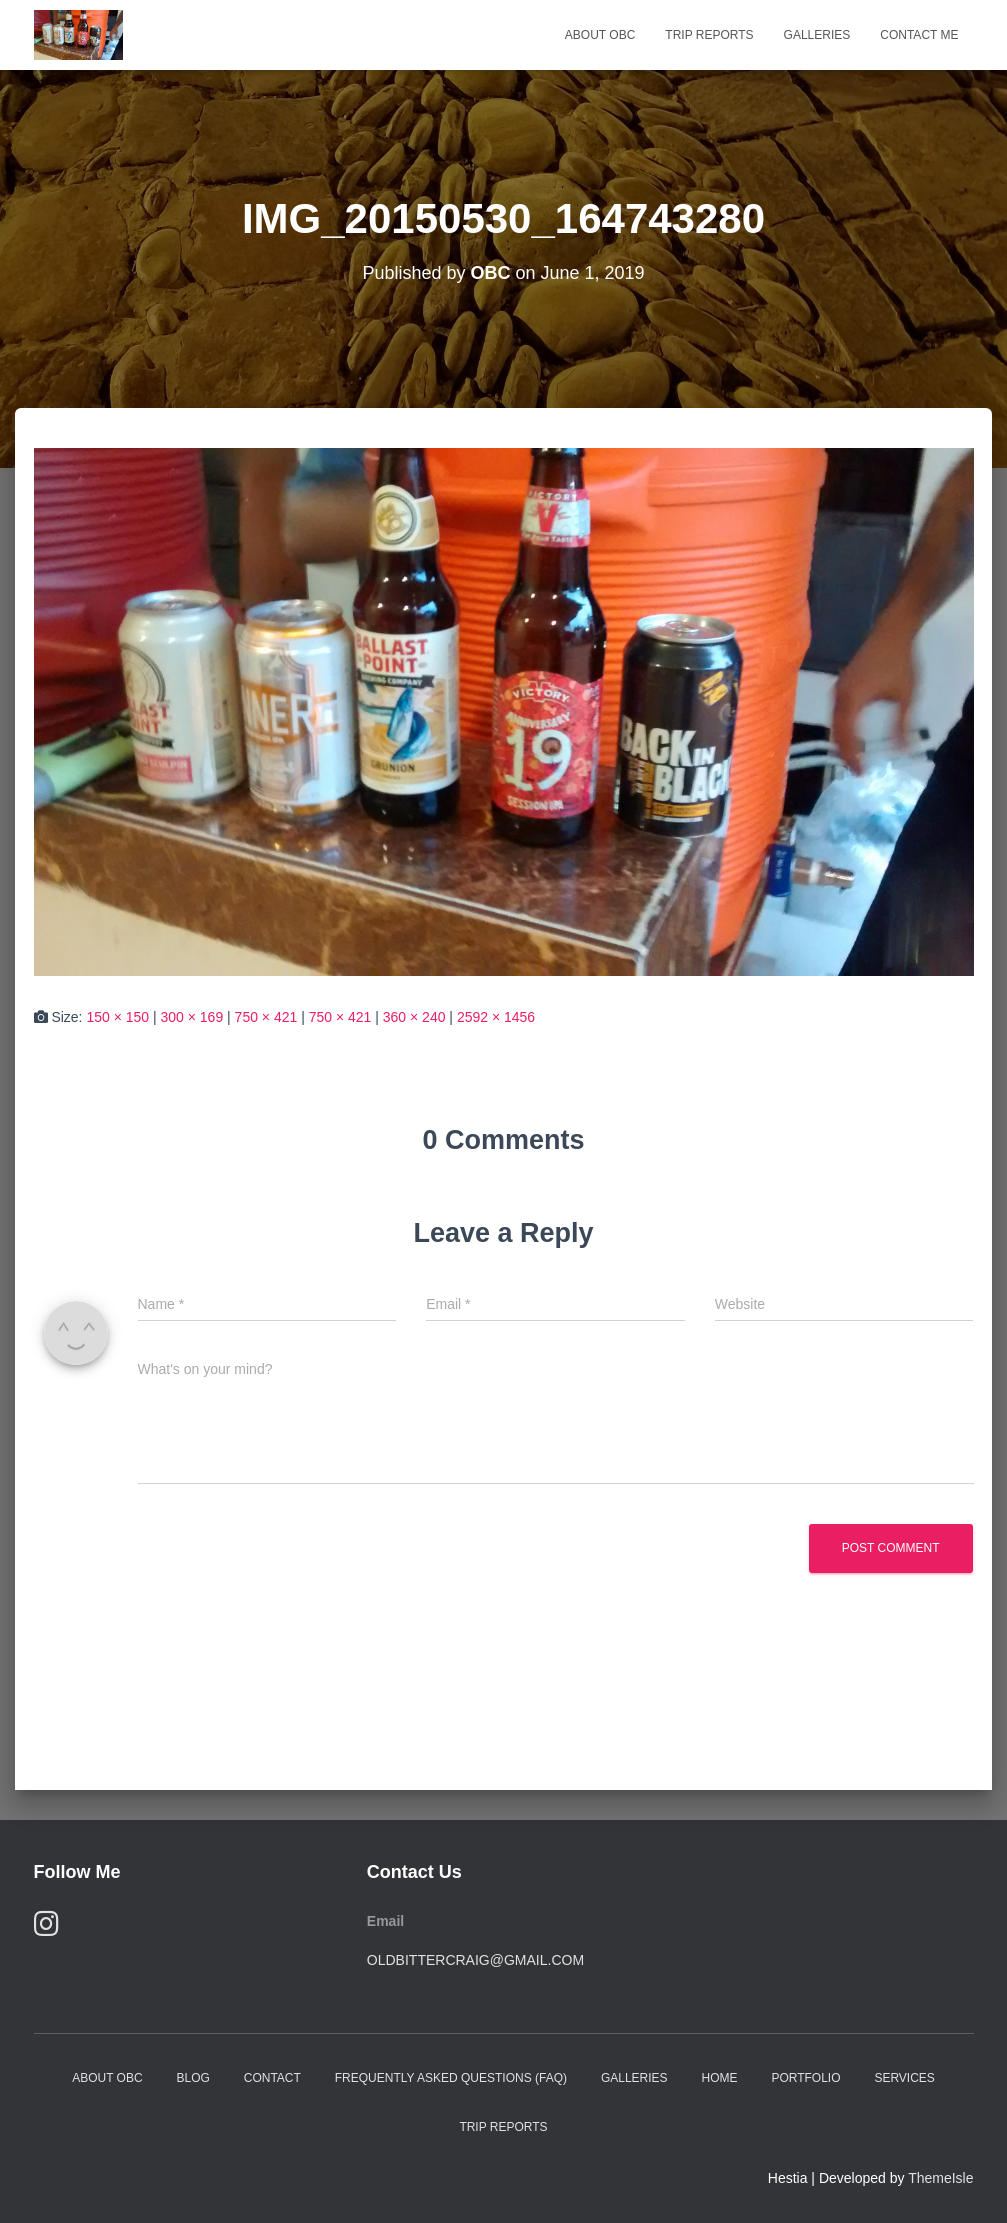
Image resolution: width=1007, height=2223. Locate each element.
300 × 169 (192, 1017)
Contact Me (919, 35)
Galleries (817, 35)
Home (719, 2078)
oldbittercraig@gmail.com (475, 1960)
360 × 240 (414, 1017)
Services (904, 2078)
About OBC (600, 35)
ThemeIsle (940, 2178)
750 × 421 (266, 1017)
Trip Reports (709, 35)
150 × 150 (117, 1017)
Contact (272, 2078)
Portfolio (805, 2078)
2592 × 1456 (496, 1017)
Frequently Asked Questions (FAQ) (451, 2078)
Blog (192, 2078)
